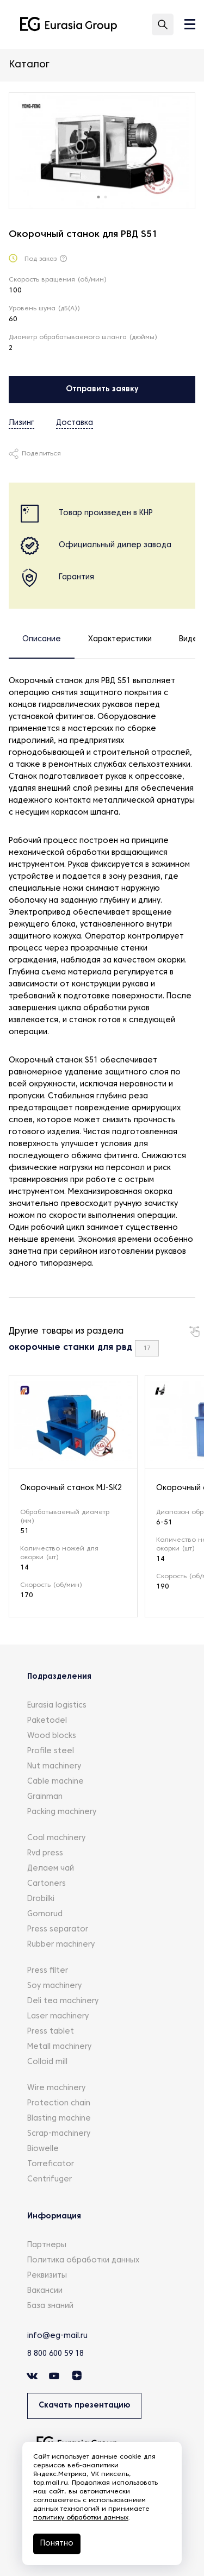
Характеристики (120, 639)
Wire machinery (56, 2088)
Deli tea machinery (62, 2001)
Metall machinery (59, 2046)
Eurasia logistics (56, 1705)
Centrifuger (49, 2179)
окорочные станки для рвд (70, 1348)
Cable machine (55, 1781)
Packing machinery (61, 1812)
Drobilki (40, 1899)
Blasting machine (59, 2118)
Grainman (45, 1796)
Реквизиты (47, 2275)
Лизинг (21, 423)
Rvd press (45, 1853)
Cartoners (46, 1883)
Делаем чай (50, 1868)
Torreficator (50, 2164)
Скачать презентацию (84, 2405)
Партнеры (46, 2245)
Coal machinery (56, 1838)
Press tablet (50, 2031)
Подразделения (59, 1676)
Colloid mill (47, 2062)
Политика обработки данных (83, 2260)
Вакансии (45, 2290)
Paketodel (47, 1720)
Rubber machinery (61, 1944)
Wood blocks (51, 1736)
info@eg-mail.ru (57, 2336)
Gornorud (45, 1914)
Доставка (74, 423)
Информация (54, 2216)
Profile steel (50, 1751)
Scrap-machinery (58, 2133)
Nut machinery (54, 1766)
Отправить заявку (102, 389)
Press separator (57, 1929)
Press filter (47, 1970)
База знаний (50, 2306)
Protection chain (58, 2103)
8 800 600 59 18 (55, 2354)
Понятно (56, 2543)
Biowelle (43, 2149)
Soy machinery (54, 1986)
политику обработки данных (80, 2518)
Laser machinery (58, 2016)
